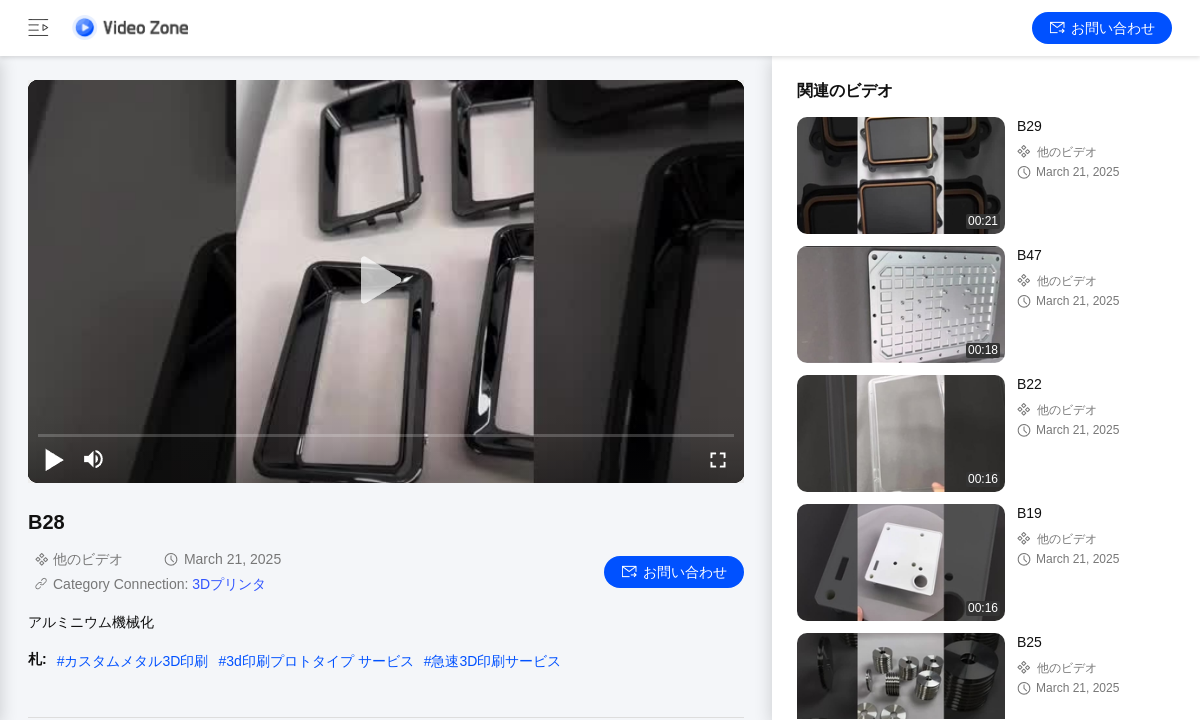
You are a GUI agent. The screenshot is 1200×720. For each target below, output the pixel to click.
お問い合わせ (1102, 28)
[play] (386, 281)
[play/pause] (54, 459)
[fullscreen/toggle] (718, 459)
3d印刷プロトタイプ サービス (319, 661)
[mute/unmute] (94, 459)
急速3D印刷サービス (496, 661)
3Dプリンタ (229, 584)
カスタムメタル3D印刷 (136, 661)
